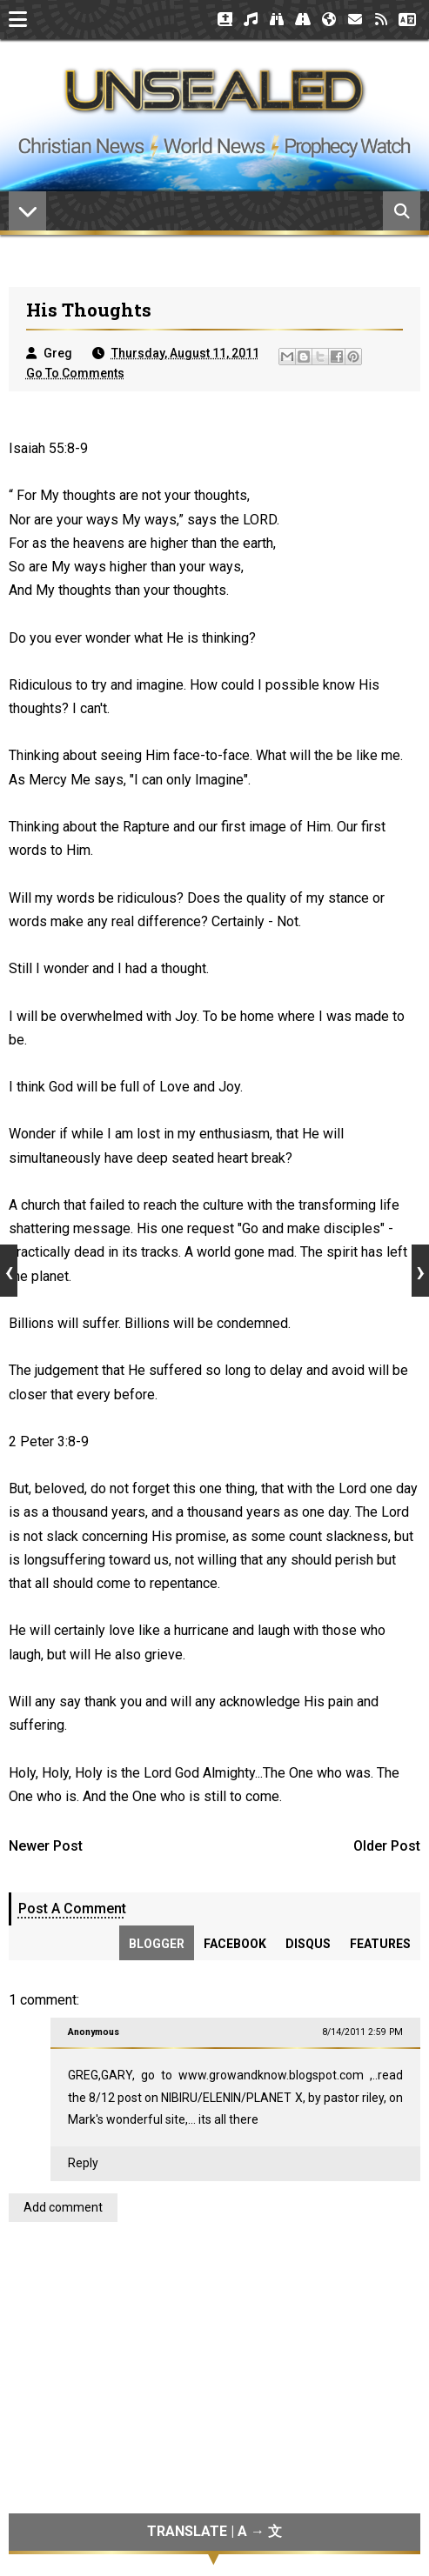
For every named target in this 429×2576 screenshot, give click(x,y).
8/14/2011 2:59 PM (362, 2032)
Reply (83, 2163)
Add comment (63, 2207)
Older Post (386, 1846)
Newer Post (46, 1846)
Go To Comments (75, 373)
